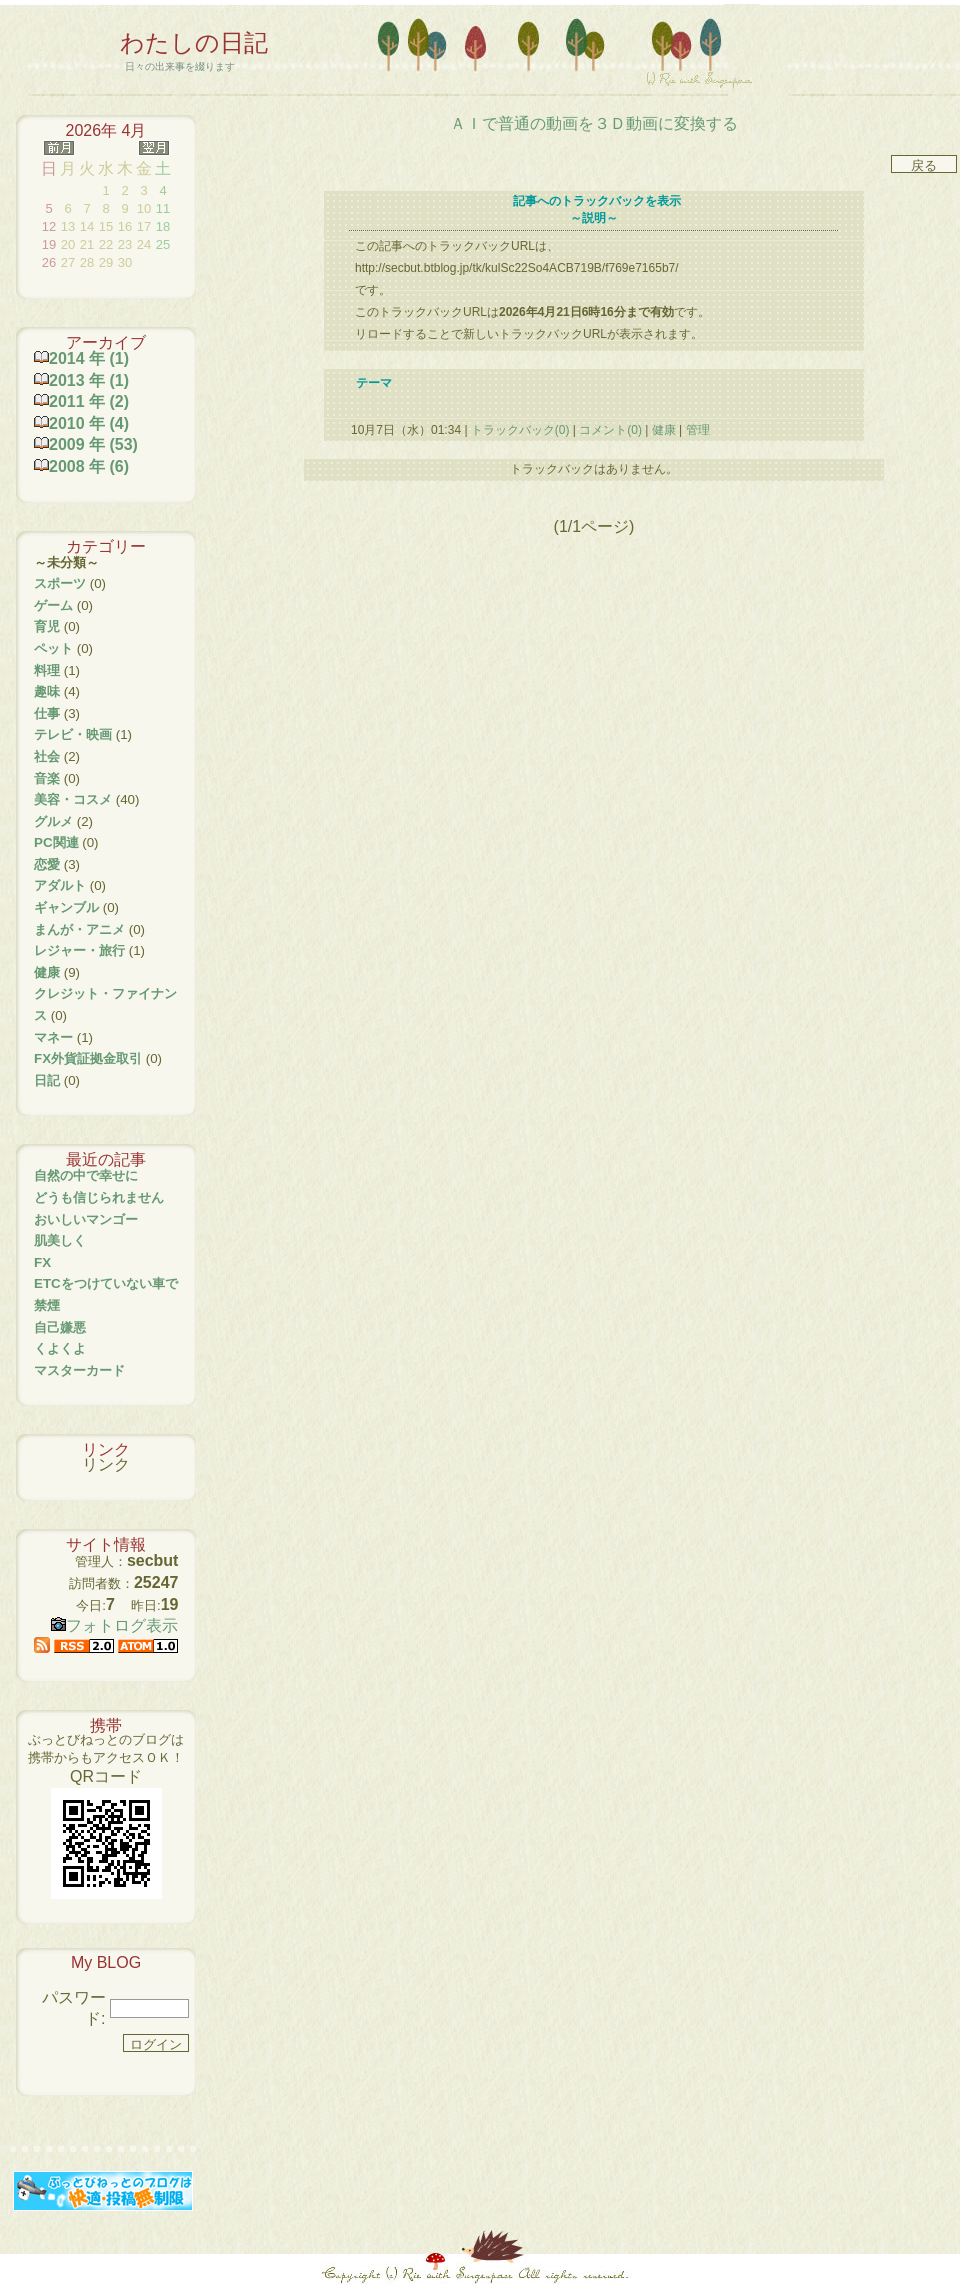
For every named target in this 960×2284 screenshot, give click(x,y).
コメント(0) (609, 430)
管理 (698, 430)
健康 (663, 430)
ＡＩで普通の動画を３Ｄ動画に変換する (594, 123)
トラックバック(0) (520, 430)
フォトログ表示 (114, 1625)
